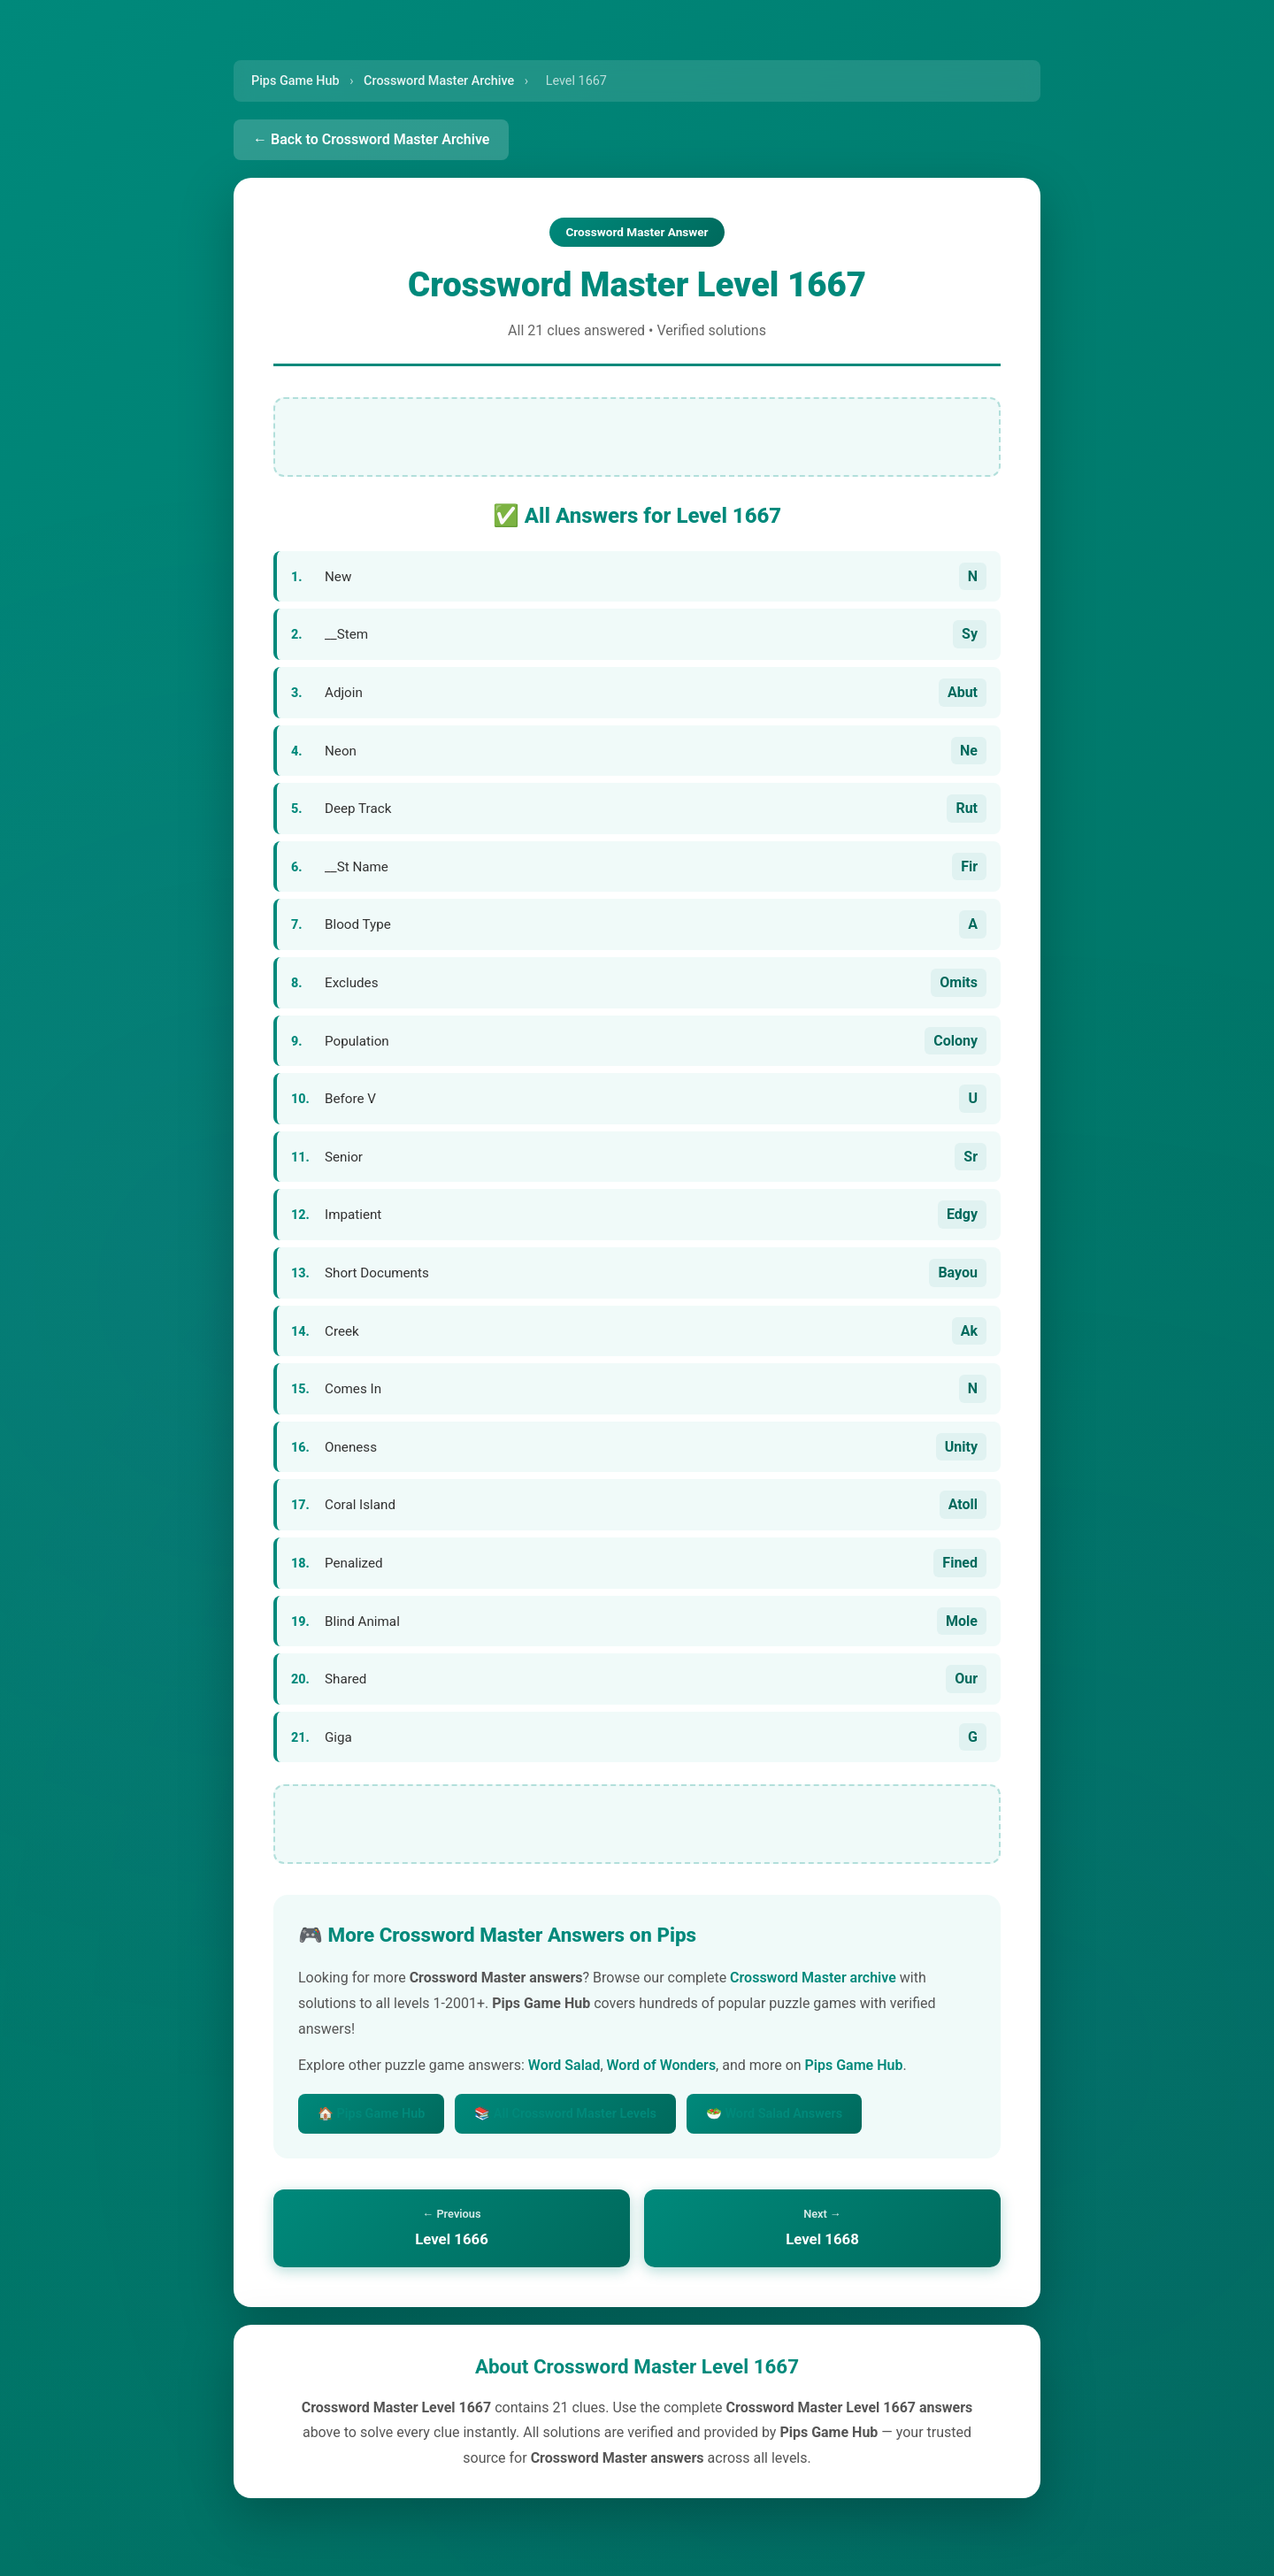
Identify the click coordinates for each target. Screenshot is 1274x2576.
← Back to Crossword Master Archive (371, 139)
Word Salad (564, 2065)
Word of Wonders (662, 2065)
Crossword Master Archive (439, 80)
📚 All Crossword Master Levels (565, 2113)
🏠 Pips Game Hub (371, 2113)
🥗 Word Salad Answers (774, 2113)
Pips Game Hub (295, 80)
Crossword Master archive (813, 1977)
